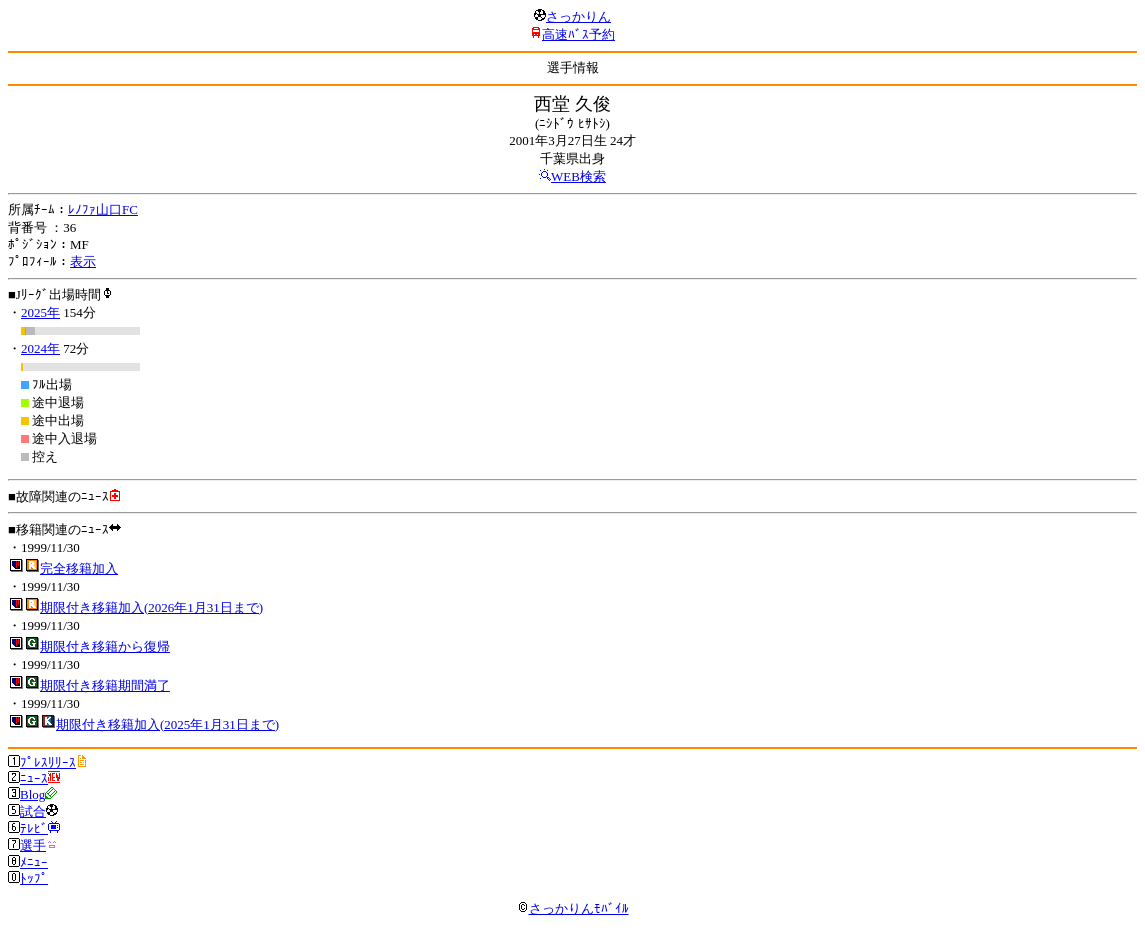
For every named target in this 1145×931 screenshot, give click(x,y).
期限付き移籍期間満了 (105, 685)
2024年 (40, 348)
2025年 (40, 312)
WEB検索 (578, 176)
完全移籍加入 (79, 568)
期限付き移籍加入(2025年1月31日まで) (167, 724)
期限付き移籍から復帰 (105, 646)
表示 (83, 261)
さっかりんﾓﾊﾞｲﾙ (573, 908)
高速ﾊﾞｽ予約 (578, 34)
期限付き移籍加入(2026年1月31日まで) (151, 607)
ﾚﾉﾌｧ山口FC (103, 209)
